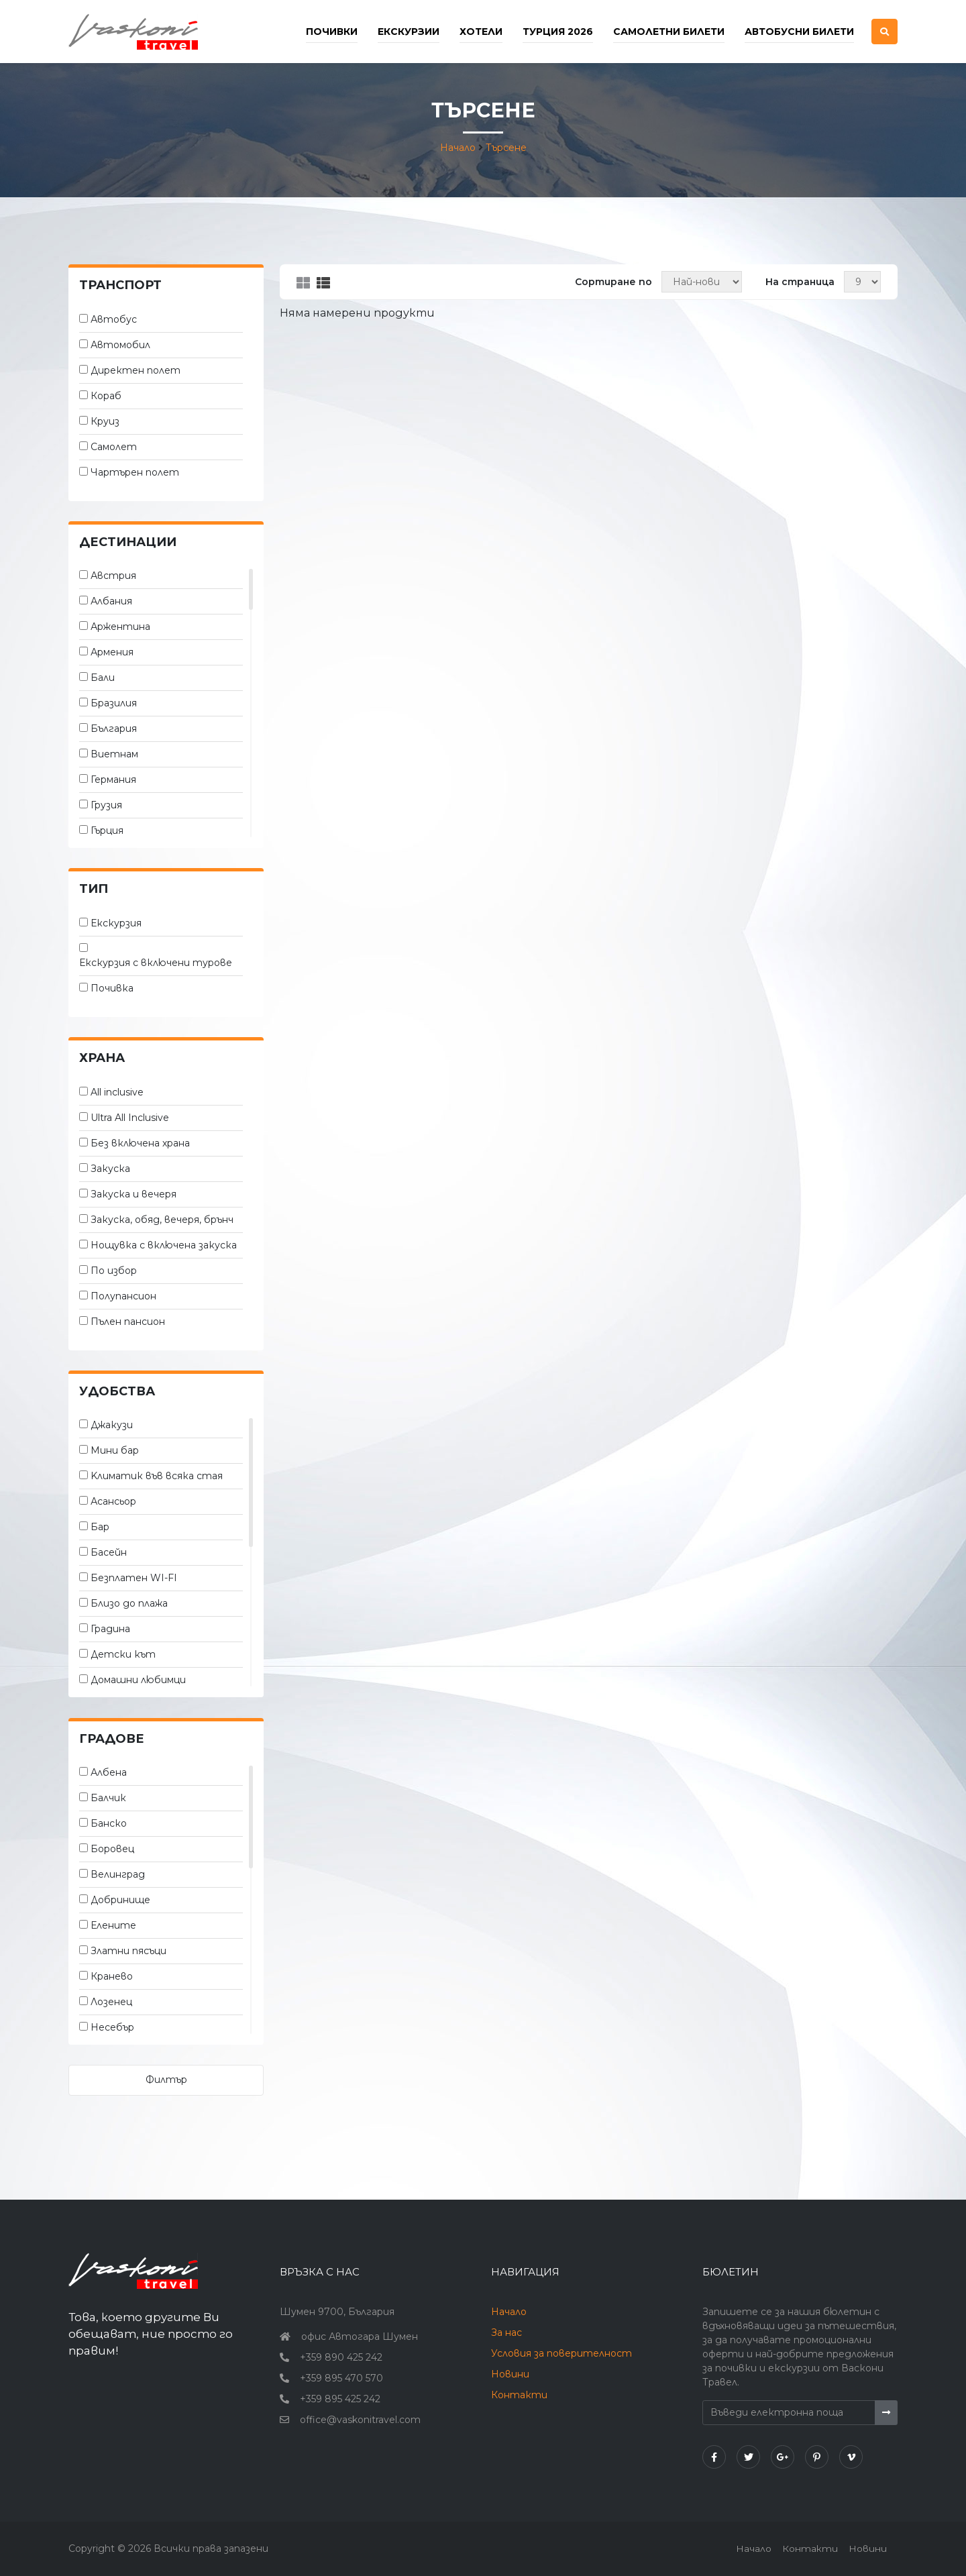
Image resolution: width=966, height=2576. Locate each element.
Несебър (112, 2027)
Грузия (106, 805)
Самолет (114, 447)
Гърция (107, 830)
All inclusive (117, 1092)
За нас (506, 2332)
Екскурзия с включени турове (155, 963)
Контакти (519, 2395)
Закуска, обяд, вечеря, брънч (162, 1220)
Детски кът (123, 1654)
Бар (100, 1527)
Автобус (114, 319)
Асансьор (113, 1501)
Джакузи (112, 1425)
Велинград (118, 1874)
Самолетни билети (668, 31)
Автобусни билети (799, 31)
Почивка (112, 988)
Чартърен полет (135, 472)
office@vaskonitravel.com (360, 2420)
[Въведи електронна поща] (788, 2412)
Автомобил (120, 345)
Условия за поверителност (561, 2353)
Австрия (113, 576)
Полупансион (123, 1296)
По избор (114, 1271)
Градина (110, 1629)
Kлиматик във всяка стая (157, 1476)
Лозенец (111, 2002)
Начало (458, 148)
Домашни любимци (138, 1680)
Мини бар (115, 1450)
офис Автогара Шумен (359, 2336)
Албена (109, 1772)
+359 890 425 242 (341, 2357)
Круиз (105, 421)
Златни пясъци (128, 1951)
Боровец (112, 1849)
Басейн (109, 1552)
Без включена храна (140, 1143)
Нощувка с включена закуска (164, 1245)
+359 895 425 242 (340, 2399)
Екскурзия (116, 923)
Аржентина (120, 627)
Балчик (108, 1798)
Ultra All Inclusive (130, 1118)
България (114, 728)
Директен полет (135, 370)
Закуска (110, 1169)
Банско (109, 1823)
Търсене (506, 148)
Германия (113, 779)
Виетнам (114, 754)
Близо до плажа (129, 1603)
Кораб (106, 396)
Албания (111, 601)
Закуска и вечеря (133, 1194)
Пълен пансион (128, 1322)
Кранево (112, 1976)
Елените (113, 1925)
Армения (112, 652)
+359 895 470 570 (341, 2378)
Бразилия (114, 703)
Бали (103, 678)
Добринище (120, 1900)
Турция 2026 (558, 31)
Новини (510, 2374)
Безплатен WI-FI (134, 1578)
